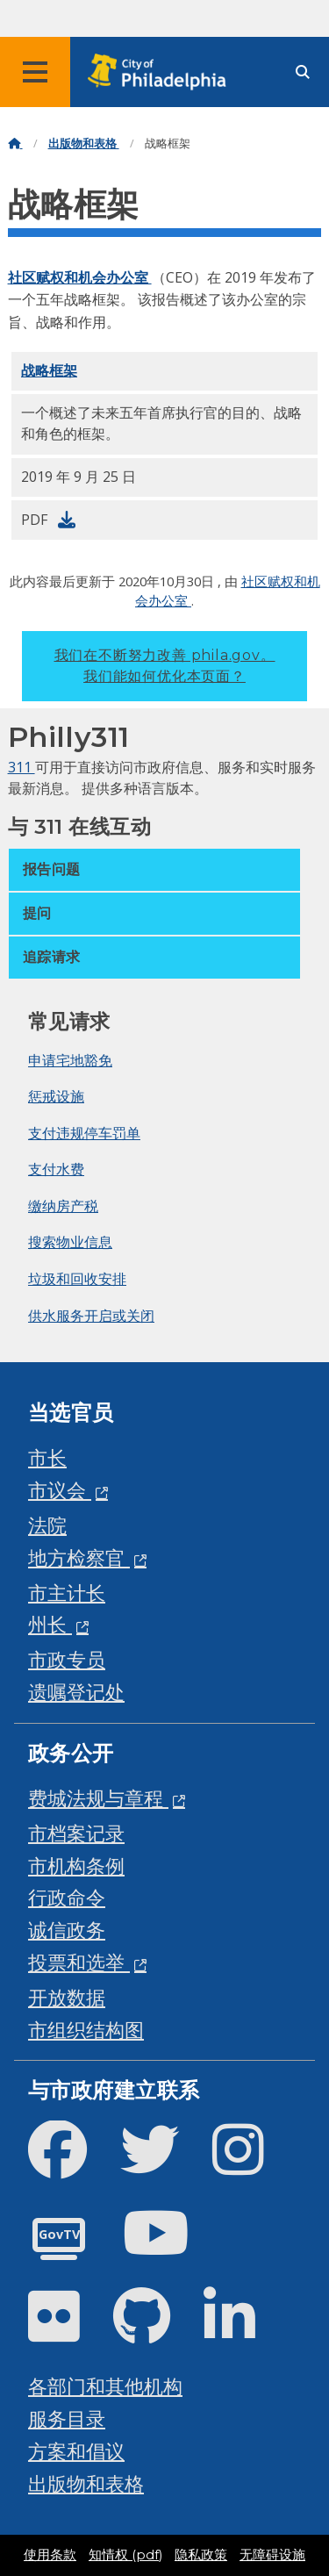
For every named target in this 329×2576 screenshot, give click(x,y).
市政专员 (66, 1659)
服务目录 (66, 2418)
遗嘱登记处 (76, 1691)
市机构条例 (76, 1865)
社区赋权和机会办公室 (80, 277)
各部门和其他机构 (105, 2386)
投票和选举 (79, 1962)
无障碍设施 (272, 2555)
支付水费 (56, 1169)
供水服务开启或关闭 (91, 1315)
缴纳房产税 (63, 1206)
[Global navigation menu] (35, 72)
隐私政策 (201, 2555)
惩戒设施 (56, 1096)
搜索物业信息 (70, 1242)
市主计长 (66, 1592)
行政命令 (66, 1897)
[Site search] (302, 72)
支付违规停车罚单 (84, 1133)
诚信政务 (66, 1929)
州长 (50, 1624)
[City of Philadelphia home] (162, 72)
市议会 (59, 1489)
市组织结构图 (86, 2029)
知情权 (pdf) (125, 2555)
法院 (47, 1525)
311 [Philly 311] (21, 767)
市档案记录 (76, 1833)
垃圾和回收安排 (77, 1278)
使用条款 (50, 2555)
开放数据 (66, 1997)
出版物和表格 (83, 143)
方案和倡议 (76, 2451)
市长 (47, 1457)
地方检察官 (79, 1557)
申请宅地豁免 (70, 1060)
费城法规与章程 (98, 1798)
